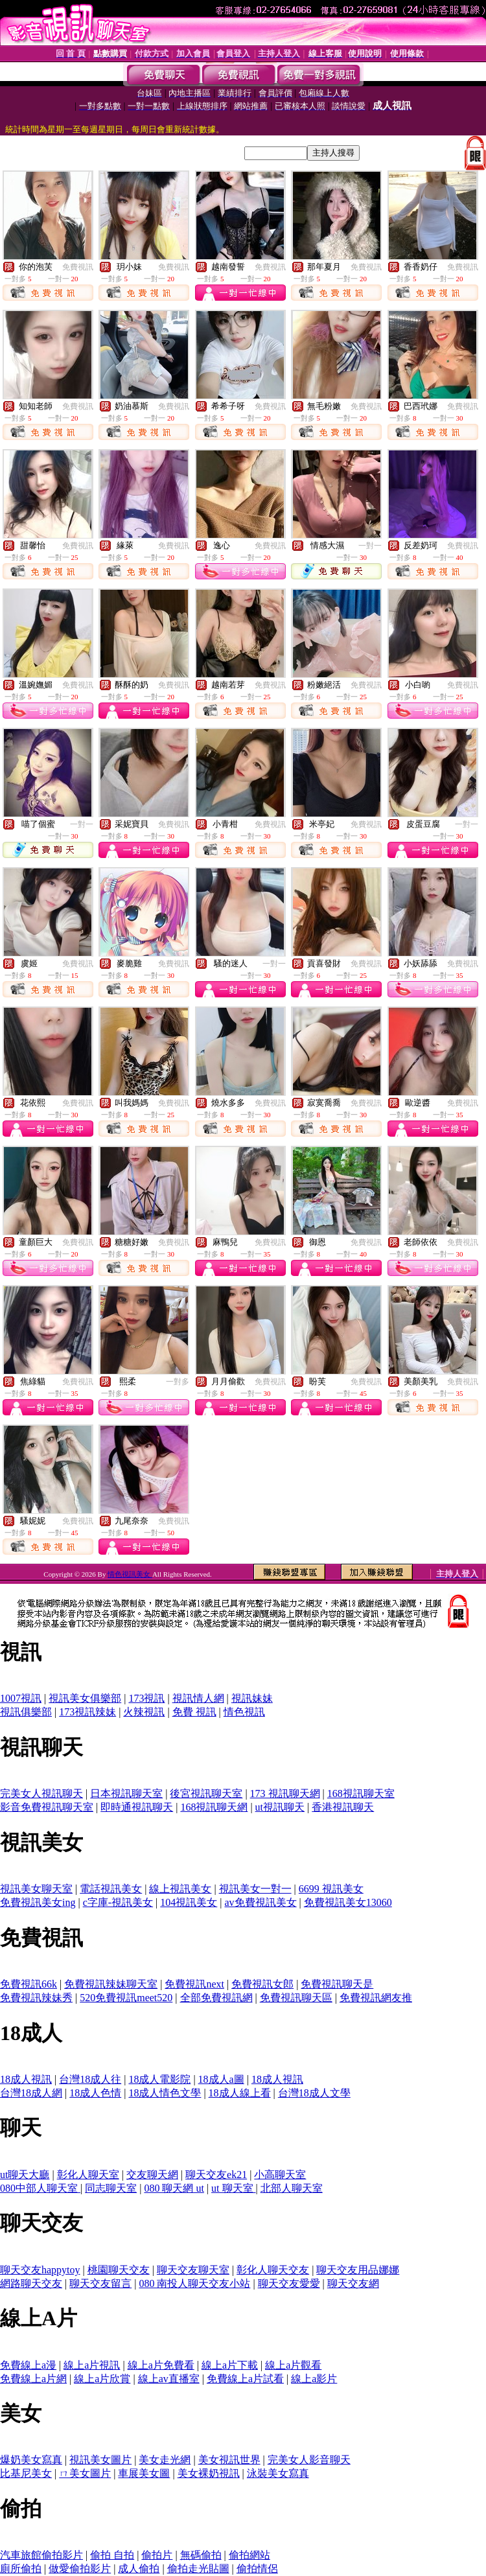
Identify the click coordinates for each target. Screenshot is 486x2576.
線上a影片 (314, 2378)
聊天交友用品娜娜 (357, 2269)
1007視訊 (20, 1698)
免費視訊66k (28, 1984)
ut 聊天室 (233, 2188)
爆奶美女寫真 (31, 2459)
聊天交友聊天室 (193, 2269)
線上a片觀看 (293, 2365)
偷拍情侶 (257, 2568)
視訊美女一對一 (255, 1888)
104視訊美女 (188, 1902)
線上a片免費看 (161, 2365)
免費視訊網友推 (376, 1997)
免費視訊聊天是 (337, 1984)
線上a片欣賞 (102, 2378)
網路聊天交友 (31, 2283)
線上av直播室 (169, 2378)
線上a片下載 (230, 2365)
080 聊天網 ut (173, 2188)
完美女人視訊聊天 (41, 1793)
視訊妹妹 (252, 1698)
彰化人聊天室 (88, 2174)
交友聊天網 (152, 2174)
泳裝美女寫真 (278, 2473)
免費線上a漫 (28, 2365)
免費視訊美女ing (37, 1902)
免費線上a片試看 (245, 2378)
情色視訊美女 (130, 1574)
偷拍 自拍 (112, 2554)
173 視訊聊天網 (285, 1793)
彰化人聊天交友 (273, 2269)
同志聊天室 (111, 2188)
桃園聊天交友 (118, 2269)
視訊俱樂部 (26, 1711)
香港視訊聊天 (343, 1807)
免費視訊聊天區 (296, 1997)
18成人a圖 (221, 2079)
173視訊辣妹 (87, 1711)
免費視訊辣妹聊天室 (110, 1984)
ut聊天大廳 (24, 2174)
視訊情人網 (198, 1698)
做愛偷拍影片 (80, 2568)
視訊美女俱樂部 (85, 1698)
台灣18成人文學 (314, 2092)
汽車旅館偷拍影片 (41, 2554)
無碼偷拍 (201, 2554)
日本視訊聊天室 (126, 1793)
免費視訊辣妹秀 (36, 1997)
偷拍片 (156, 2554)
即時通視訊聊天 (136, 1807)
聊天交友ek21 (216, 2174)
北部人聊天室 (291, 2188)
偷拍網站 (249, 2554)
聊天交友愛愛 (289, 2283)
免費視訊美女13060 (348, 1902)
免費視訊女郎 (262, 1984)
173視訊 (146, 1698)
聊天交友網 (353, 2283)
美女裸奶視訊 (209, 2473)
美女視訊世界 (229, 2459)
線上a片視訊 (92, 2365)
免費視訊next (194, 1984)
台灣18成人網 (31, 2092)
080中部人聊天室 (40, 2188)
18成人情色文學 (164, 2092)
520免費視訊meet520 (126, 1997)
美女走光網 (165, 2459)
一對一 (370, 545)
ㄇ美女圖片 (85, 2473)
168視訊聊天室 (361, 1793)
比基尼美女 (26, 2473)
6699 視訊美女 (331, 1888)
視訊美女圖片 (100, 2459)
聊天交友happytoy (40, 2269)
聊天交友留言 (100, 2283)
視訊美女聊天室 (36, 1888)
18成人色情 (95, 2092)
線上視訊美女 (180, 1888)
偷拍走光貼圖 (198, 2568)
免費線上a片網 (33, 2378)
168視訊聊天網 (214, 1807)
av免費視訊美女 (261, 1902)
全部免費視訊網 (216, 1997)
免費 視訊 (194, 1711)
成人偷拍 (138, 2568)
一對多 (177, 1381)
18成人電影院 (159, 2079)
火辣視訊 (144, 1711)
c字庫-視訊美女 (118, 1902)
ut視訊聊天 (280, 1807)
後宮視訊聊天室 (206, 1793)
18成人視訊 (26, 2079)
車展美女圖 (144, 2473)
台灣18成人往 (90, 2079)
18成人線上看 (240, 2092)
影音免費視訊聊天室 (46, 1807)
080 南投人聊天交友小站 (194, 2283)
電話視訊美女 (111, 1888)
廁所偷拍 (20, 2568)
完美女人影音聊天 (309, 2459)
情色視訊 (244, 1711)
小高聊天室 (280, 2174)
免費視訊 (77, 267)
